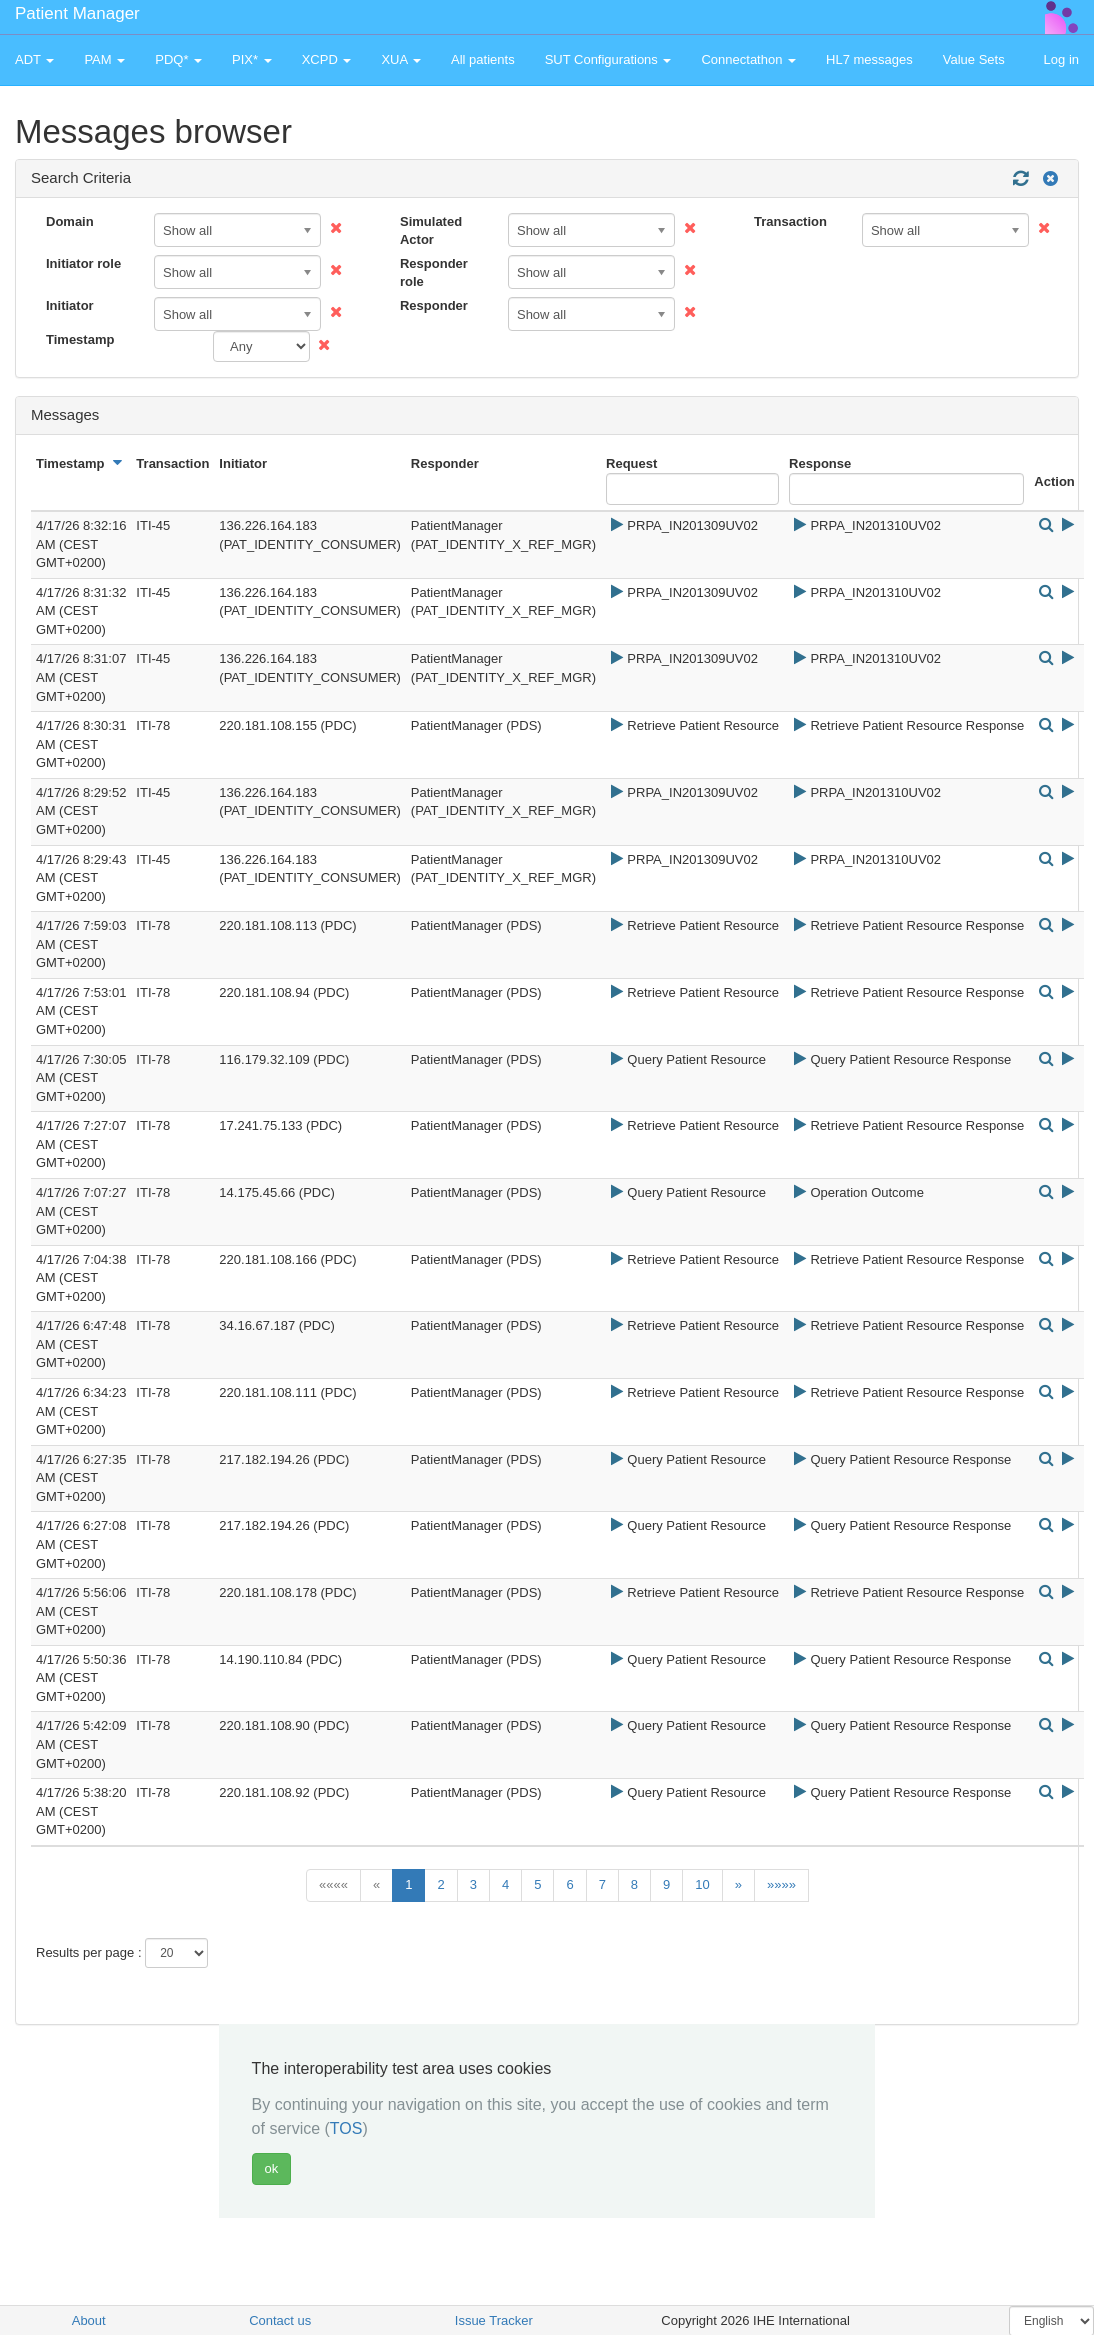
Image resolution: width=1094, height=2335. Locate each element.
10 (702, 1884)
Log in (1061, 59)
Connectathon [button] (748, 59)
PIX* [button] (252, 59)
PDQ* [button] (178, 59)
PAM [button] (104, 59)
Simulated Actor (431, 231)
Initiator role (83, 263)
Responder (434, 305)
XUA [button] (401, 59)
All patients (483, 59)
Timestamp (80, 339)
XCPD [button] (327, 59)
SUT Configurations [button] (608, 59)
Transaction (790, 221)
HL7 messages (869, 59)
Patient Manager (77, 13)
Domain (70, 221)
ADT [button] (34, 59)
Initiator (70, 305)
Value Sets (974, 59)
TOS (346, 2128)
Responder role (434, 273)
